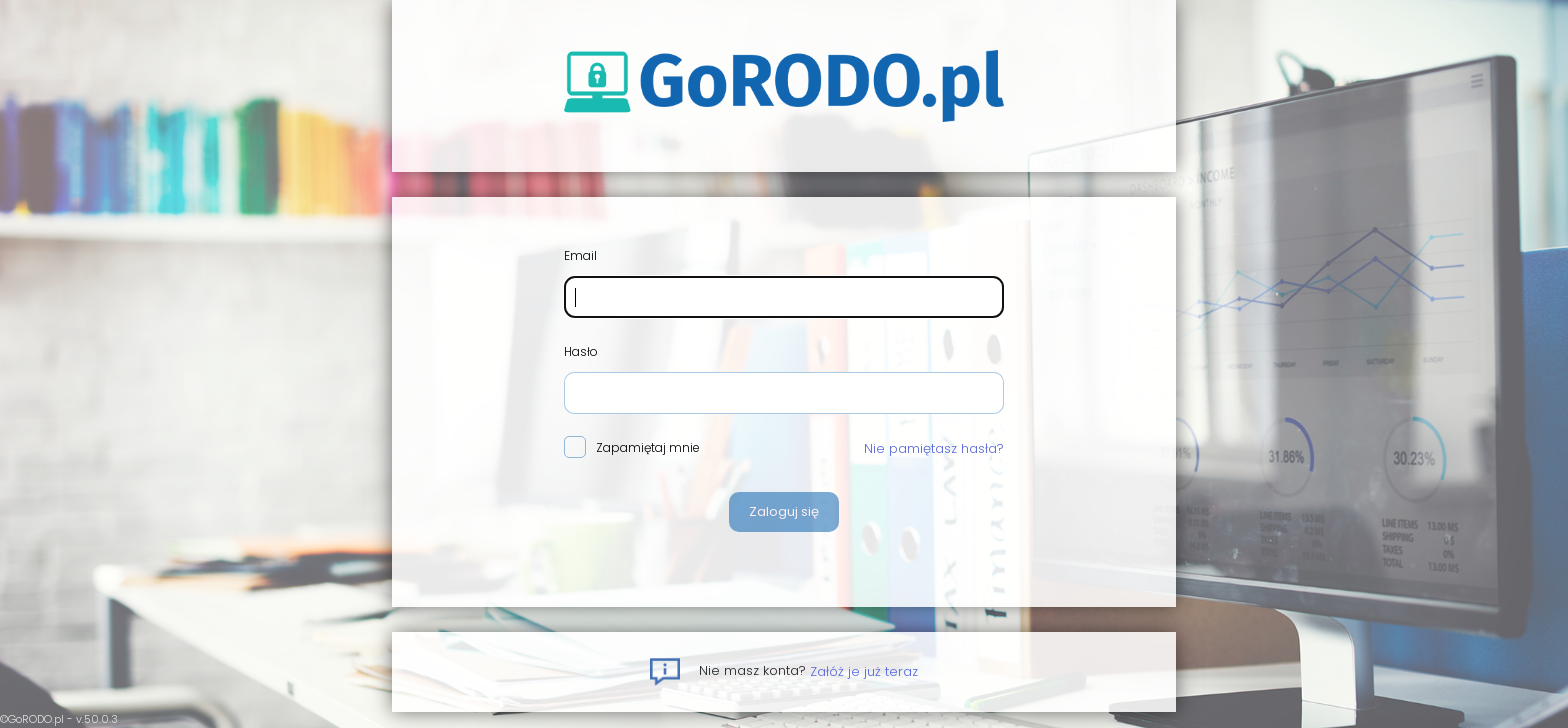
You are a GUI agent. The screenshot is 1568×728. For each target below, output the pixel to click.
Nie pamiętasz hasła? (934, 448)
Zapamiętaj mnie (632, 448)
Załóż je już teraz (864, 670)
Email (580, 255)
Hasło (581, 351)
